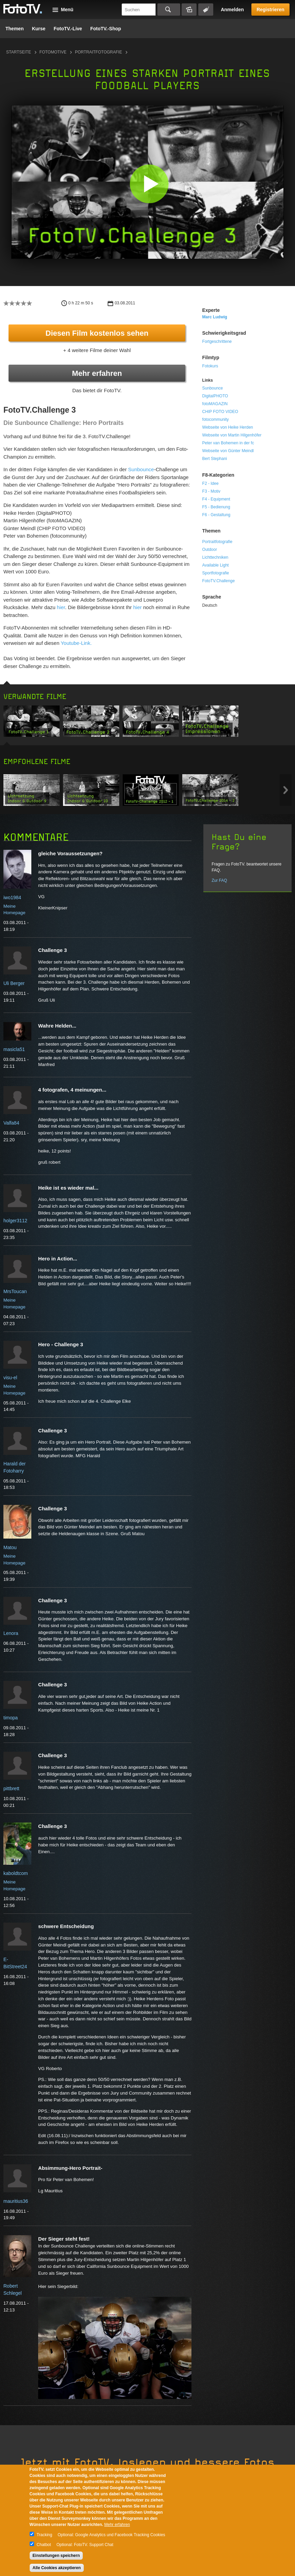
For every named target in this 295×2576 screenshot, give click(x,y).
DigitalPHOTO (215, 396)
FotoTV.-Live (67, 28)
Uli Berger (14, 983)
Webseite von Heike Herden (227, 427)
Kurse (39, 28)
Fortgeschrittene (217, 341)
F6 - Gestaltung (216, 514)
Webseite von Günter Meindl (228, 450)
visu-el (10, 1377)
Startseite (18, 52)
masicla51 (14, 1049)
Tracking (44, 2534)
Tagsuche (205, 9)
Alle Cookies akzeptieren (57, 2567)
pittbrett (11, 1788)
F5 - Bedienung (216, 507)
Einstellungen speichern (56, 2555)
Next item (286, 790)
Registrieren (270, 9)
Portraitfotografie (98, 52)
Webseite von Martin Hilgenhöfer (232, 435)
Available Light (215, 565)
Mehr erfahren (97, 373)
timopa (10, 1717)
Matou (10, 1547)
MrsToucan (15, 1291)
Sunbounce (141, 469)
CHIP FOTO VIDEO (220, 411)
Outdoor (209, 549)
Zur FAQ (219, 880)
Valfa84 (11, 1123)
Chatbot (44, 2544)
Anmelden (232, 9)
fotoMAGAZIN (215, 403)
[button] (149, 184)
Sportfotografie (215, 573)
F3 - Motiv (211, 491)
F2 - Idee (210, 483)
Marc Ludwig (214, 317)
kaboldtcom (15, 1873)
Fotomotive (53, 52)
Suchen (168, 9)
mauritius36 (15, 2201)
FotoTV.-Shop (105, 28)
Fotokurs (210, 366)
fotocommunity (215, 419)
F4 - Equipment (216, 499)
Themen (14, 28)
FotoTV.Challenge (218, 580)
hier (61, 607)
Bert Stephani (214, 458)
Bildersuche (189, 9)
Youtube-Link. (76, 643)
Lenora (10, 1633)
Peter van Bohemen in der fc (228, 443)
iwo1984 (12, 897)
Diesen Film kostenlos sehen (97, 333)
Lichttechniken (215, 557)
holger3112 (15, 1220)
